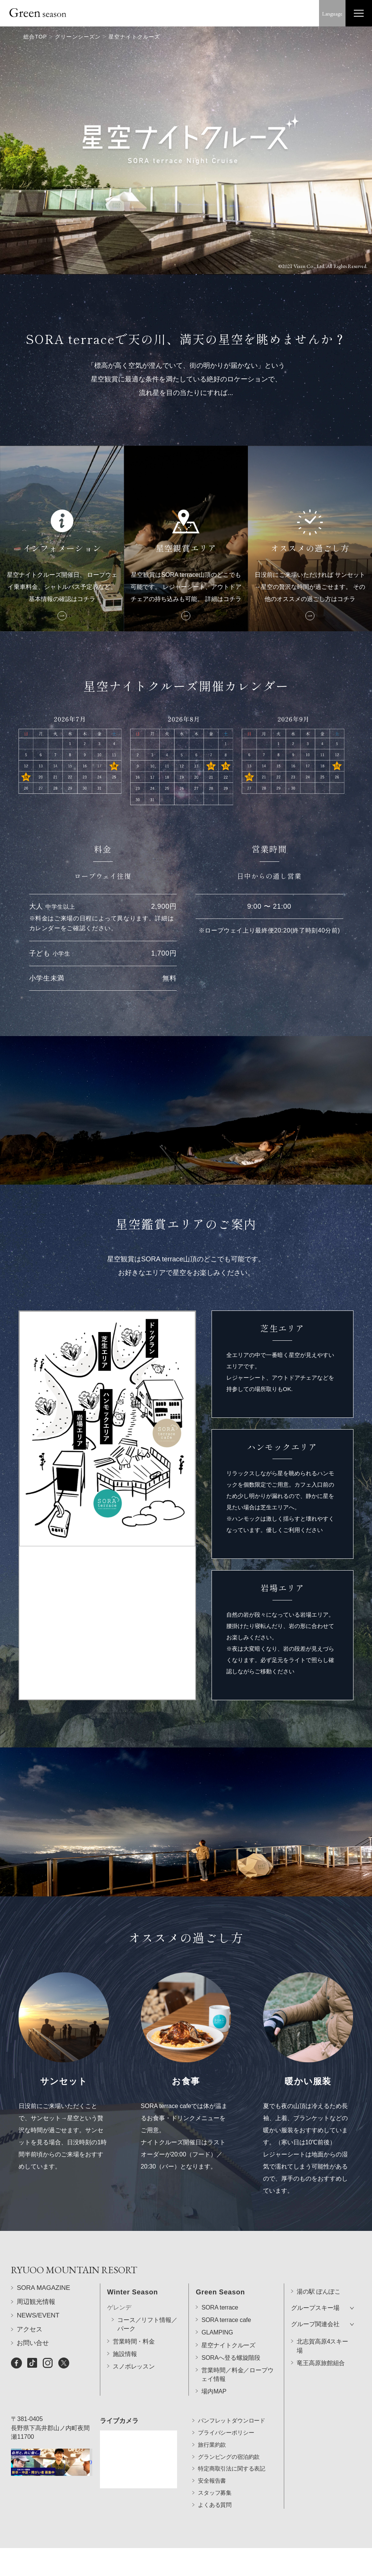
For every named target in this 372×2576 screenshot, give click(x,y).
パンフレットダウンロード (231, 2424)
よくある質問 (215, 2508)
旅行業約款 (212, 2448)
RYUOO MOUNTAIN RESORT (39, 2284)
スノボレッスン (134, 2346)
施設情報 (125, 2333)
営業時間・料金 (134, 2320)
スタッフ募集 (215, 2496)
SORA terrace (219, 2287)
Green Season (220, 2271)
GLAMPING (217, 2312)
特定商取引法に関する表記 (231, 2472)
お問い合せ (33, 2372)
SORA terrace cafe (226, 2299)
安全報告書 (212, 2485)
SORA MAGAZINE (43, 2317)
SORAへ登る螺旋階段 (230, 2337)
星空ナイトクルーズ (228, 2324)
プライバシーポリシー (226, 2436)
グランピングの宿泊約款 (229, 2460)
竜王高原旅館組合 (321, 2342)
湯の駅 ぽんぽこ (318, 2271)
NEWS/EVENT (38, 2344)
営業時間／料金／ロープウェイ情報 (237, 2354)
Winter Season (132, 2271)
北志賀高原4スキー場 (322, 2325)
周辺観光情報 (36, 2331)
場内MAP (213, 2371)
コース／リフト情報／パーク (147, 2303)
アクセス (29, 2358)
